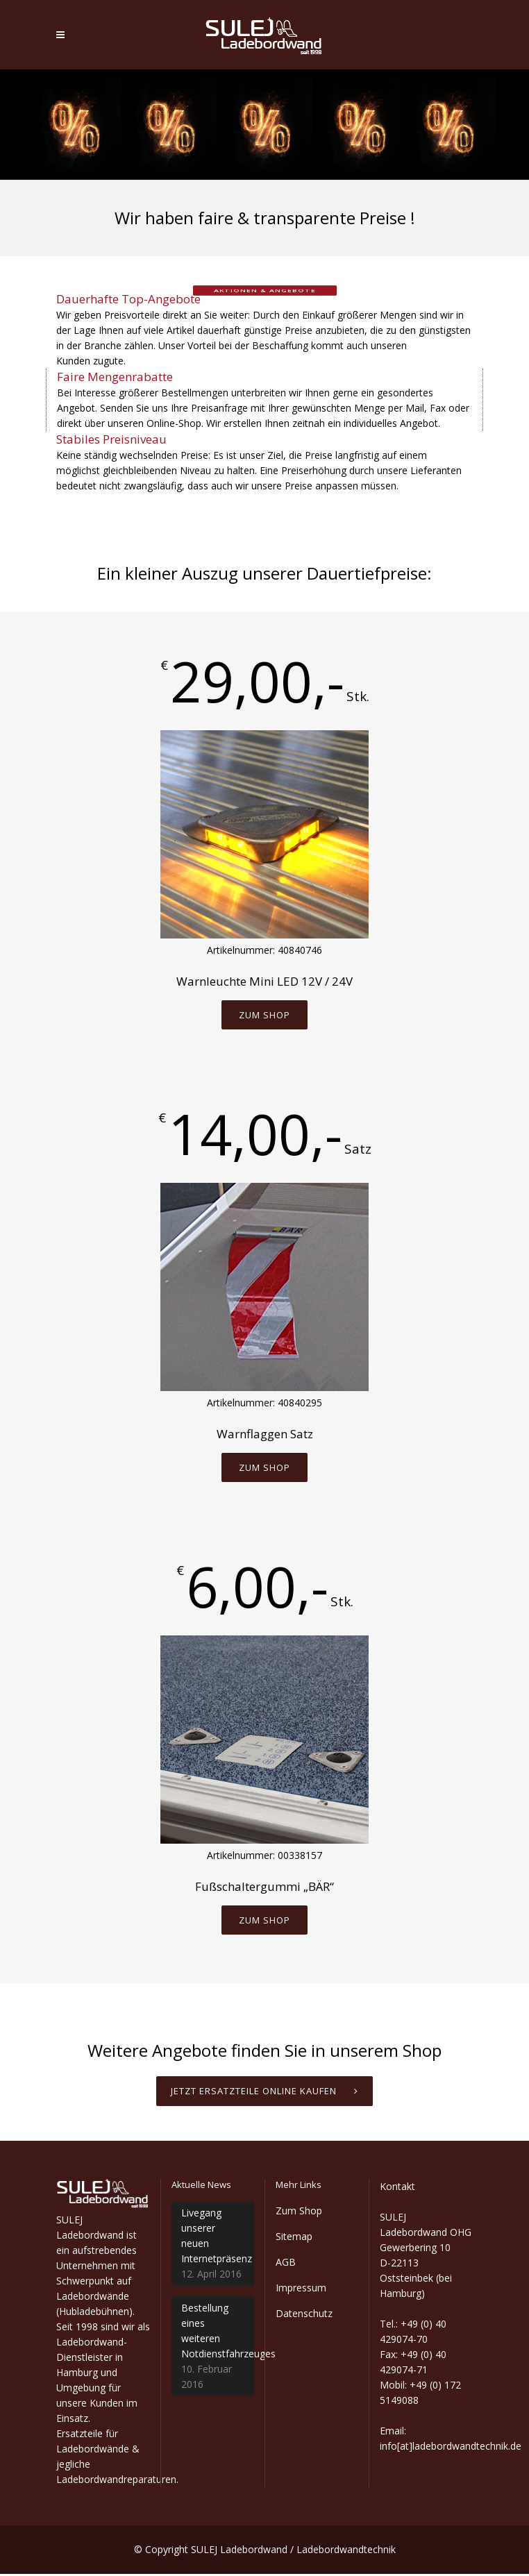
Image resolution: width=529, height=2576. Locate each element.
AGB (286, 2264)
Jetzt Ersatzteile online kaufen (264, 2093)
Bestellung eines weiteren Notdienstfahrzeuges (212, 2332)
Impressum (301, 2289)
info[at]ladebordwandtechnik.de (450, 2448)
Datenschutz (304, 2315)
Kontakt (397, 2188)
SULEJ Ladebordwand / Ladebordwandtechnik (293, 2551)
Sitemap (294, 2238)
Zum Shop (264, 1015)
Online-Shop (173, 423)
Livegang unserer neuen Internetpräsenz (212, 2237)
